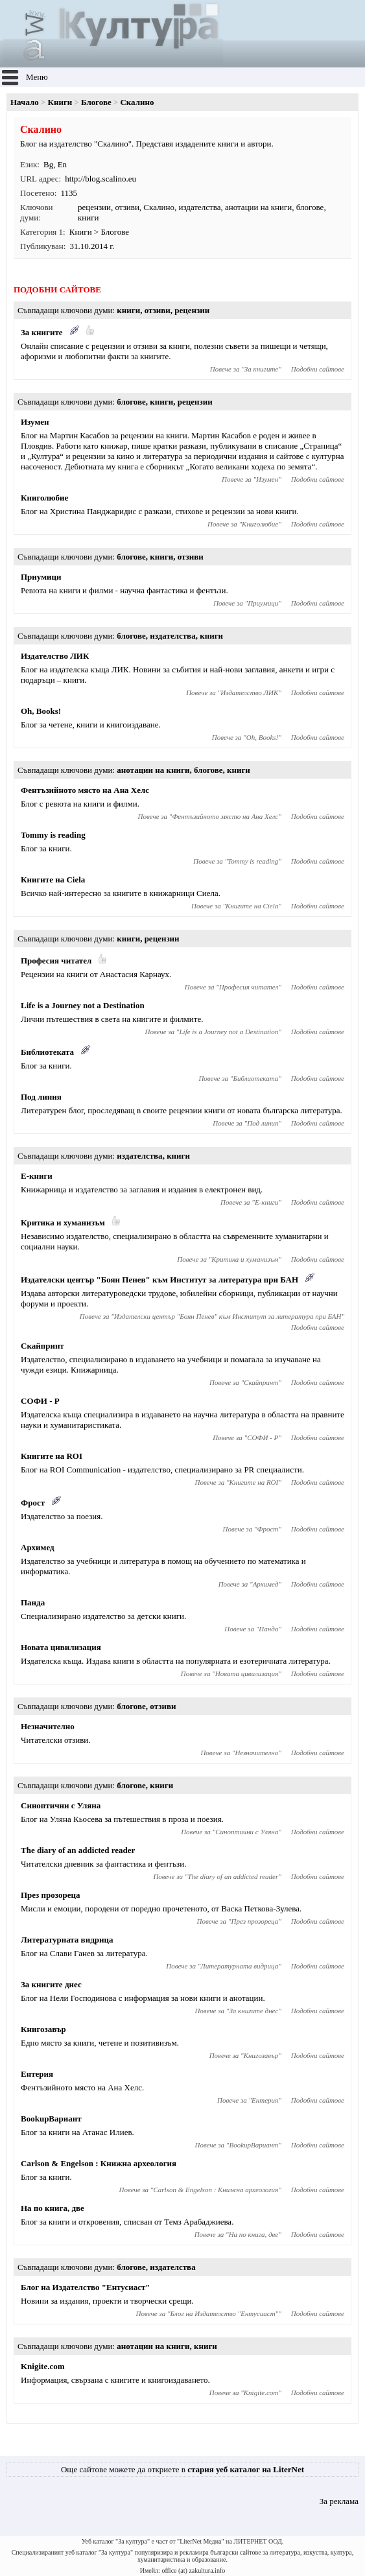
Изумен (35, 422)
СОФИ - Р (40, 1401)
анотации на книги (258, 207)
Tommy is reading (53, 835)
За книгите (42, 332)
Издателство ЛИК (55, 656)
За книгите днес (51, 1984)
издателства (199, 207)
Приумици (41, 577)
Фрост (33, 1502)
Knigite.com (43, 2366)
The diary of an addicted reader (78, 1850)
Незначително (48, 1726)
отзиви (127, 207)
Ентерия (37, 2074)
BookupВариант (51, 2118)
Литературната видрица (67, 1939)
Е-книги (37, 1176)
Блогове (96, 102)
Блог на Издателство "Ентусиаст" (85, 2287)
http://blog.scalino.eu (100, 178)
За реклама (339, 2501)
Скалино (158, 207)
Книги (60, 102)
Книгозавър (43, 2029)
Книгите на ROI (51, 1456)
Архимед (37, 1547)
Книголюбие (44, 497)
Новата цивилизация (61, 1647)
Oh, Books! (41, 711)
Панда (33, 1602)
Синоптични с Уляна (60, 1805)
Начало (24, 102)
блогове (310, 207)
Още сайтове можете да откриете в (182, 2469)
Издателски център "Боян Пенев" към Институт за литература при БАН (159, 1279)
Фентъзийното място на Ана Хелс (85, 790)
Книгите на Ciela (53, 879)
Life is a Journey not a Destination (83, 1005)
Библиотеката (47, 1052)
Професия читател (56, 960)
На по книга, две (52, 2208)
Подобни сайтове (317, 369)
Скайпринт (42, 1346)
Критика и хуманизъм (63, 1222)
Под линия (41, 1097)
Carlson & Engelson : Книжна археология (98, 2163)
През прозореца (50, 1895)
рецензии (94, 207)
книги (88, 217)
